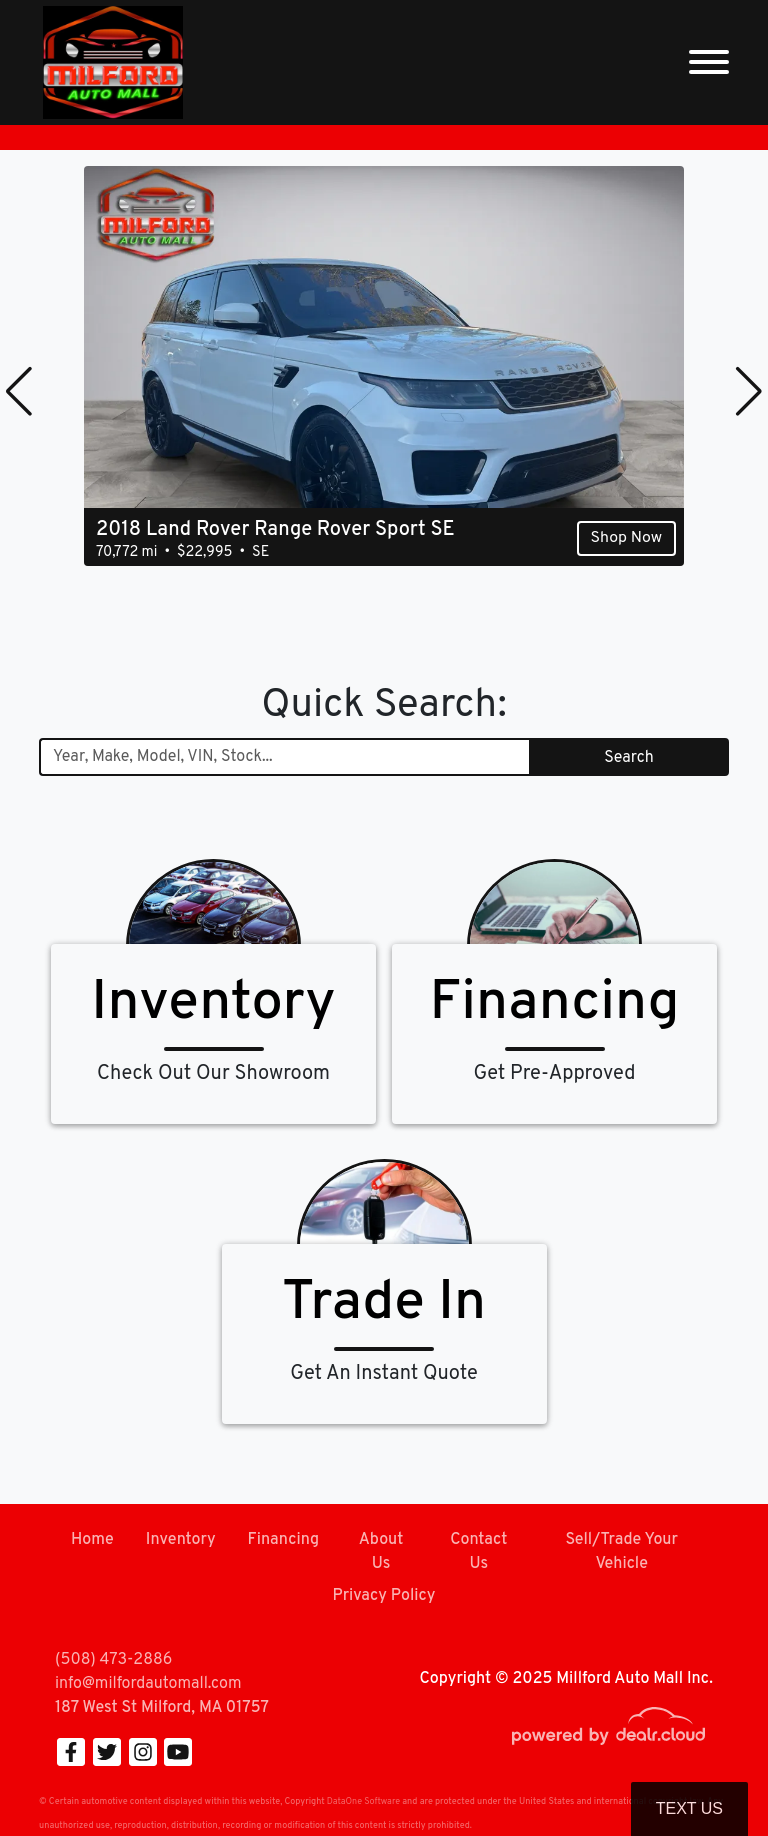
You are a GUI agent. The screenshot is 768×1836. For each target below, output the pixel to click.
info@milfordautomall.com (148, 1684)
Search (628, 758)
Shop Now (626, 538)
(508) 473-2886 (113, 1660)
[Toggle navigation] (709, 62)
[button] (19, 391)
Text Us (689, 1808)
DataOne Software (363, 1801)
